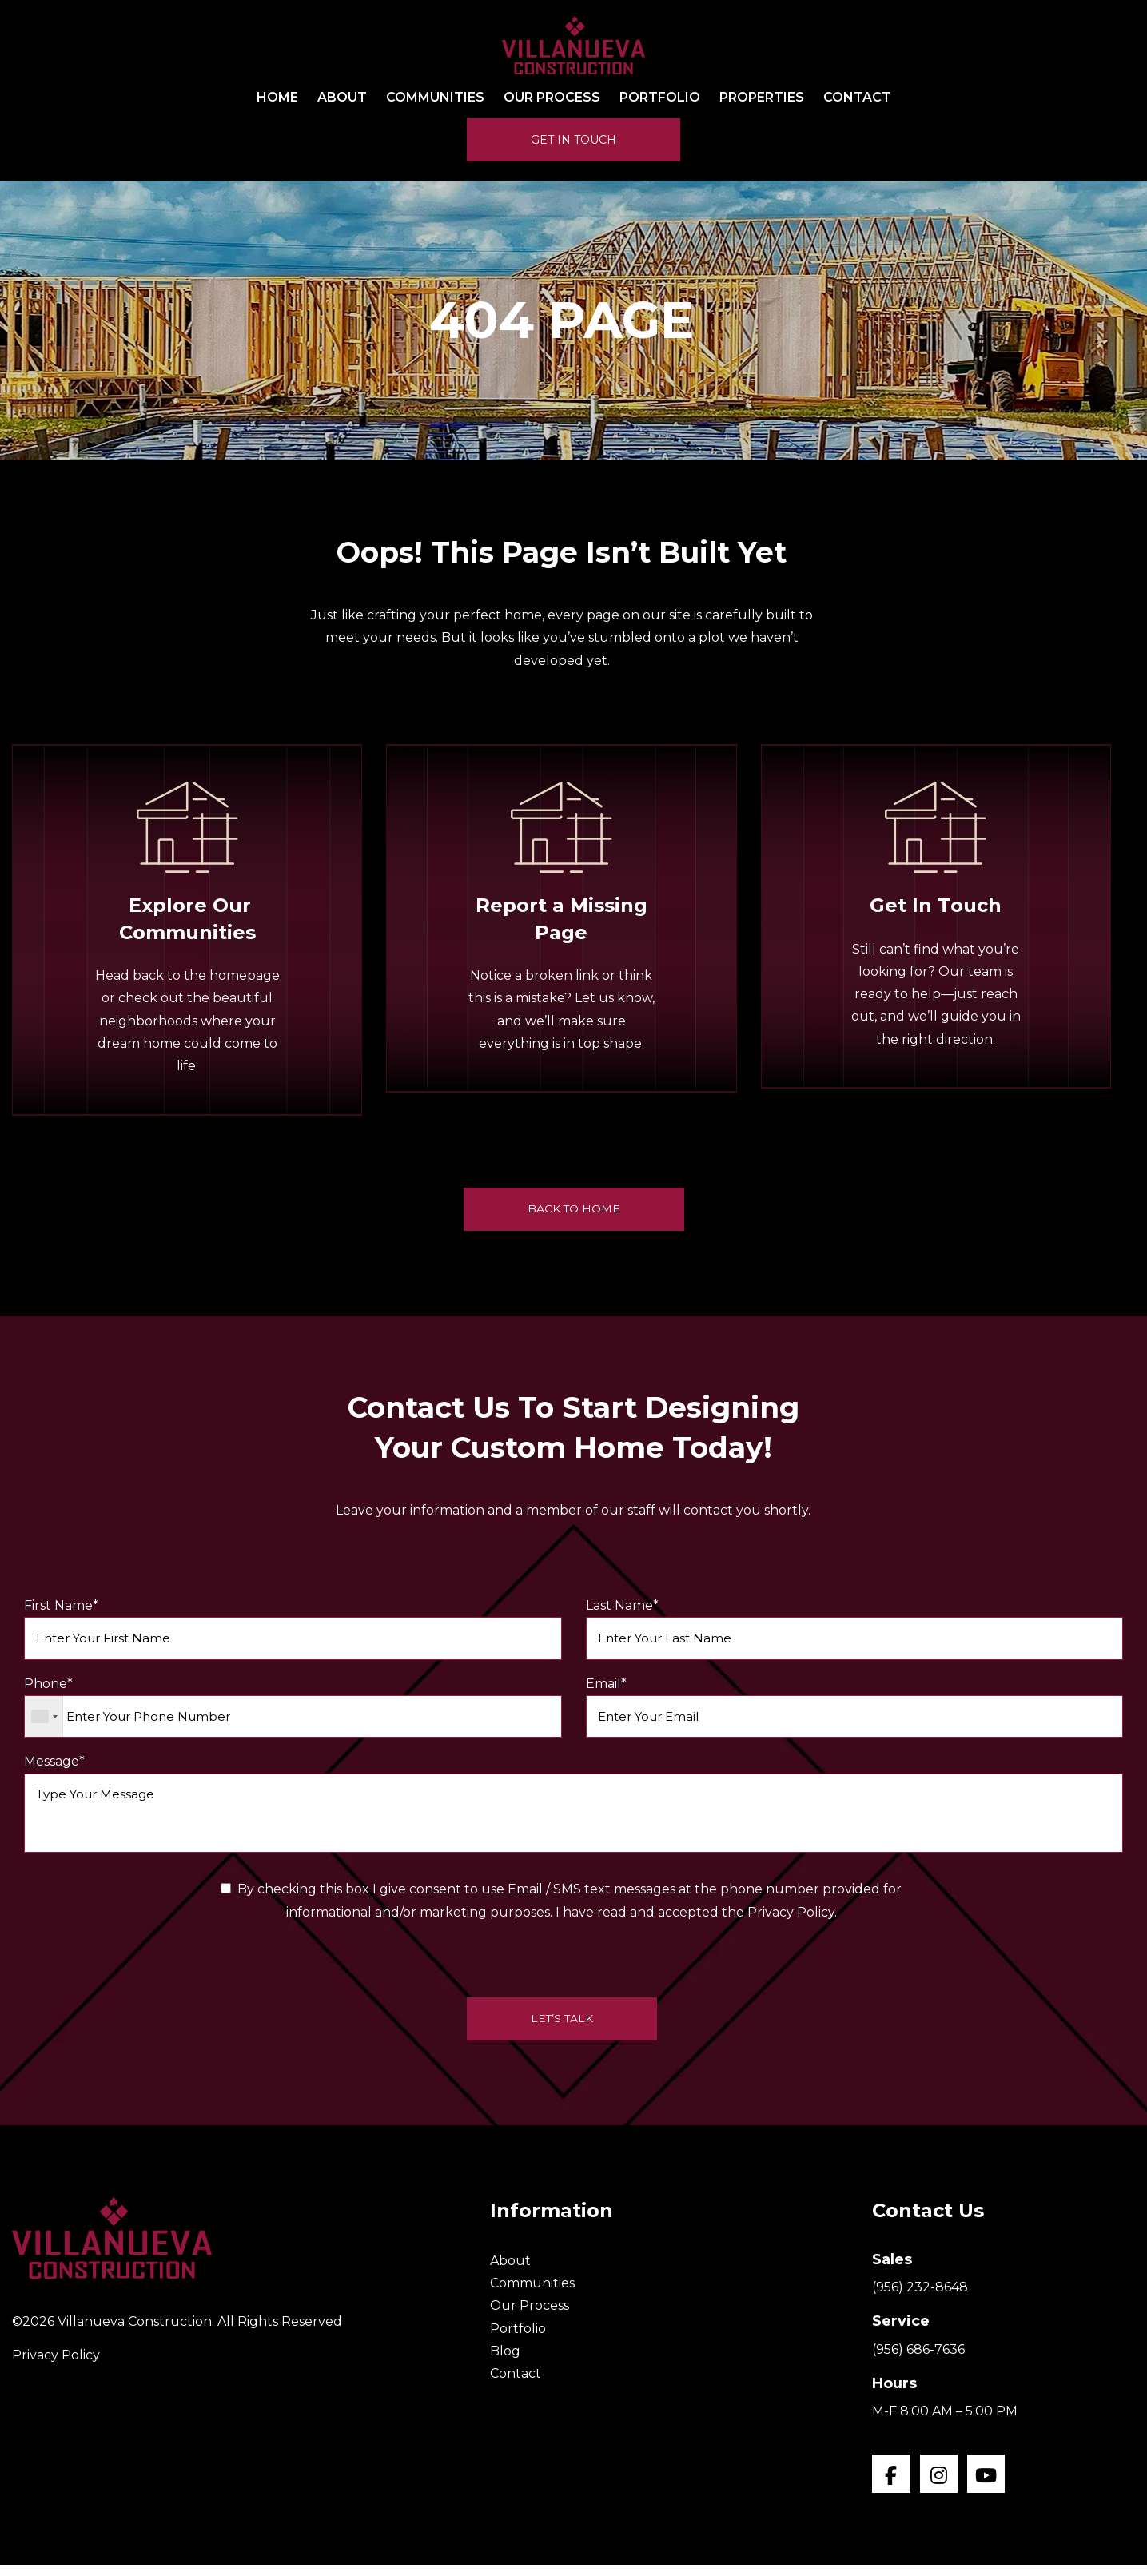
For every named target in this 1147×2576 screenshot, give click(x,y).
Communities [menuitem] (435, 97)
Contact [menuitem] (857, 97)
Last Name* (855, 1630)
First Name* (293, 1630)
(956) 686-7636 (918, 2358)
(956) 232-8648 (920, 2296)
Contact (515, 2383)
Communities (532, 2292)
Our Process (529, 2315)
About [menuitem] (342, 97)
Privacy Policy (56, 2364)
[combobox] (44, 1720)
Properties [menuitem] (761, 97)
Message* (573, 1809)
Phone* (293, 1710)
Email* (855, 1710)
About (510, 2269)
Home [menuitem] (277, 97)
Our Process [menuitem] (552, 97)
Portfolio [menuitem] (659, 97)
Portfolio (518, 2337)
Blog (505, 2360)
